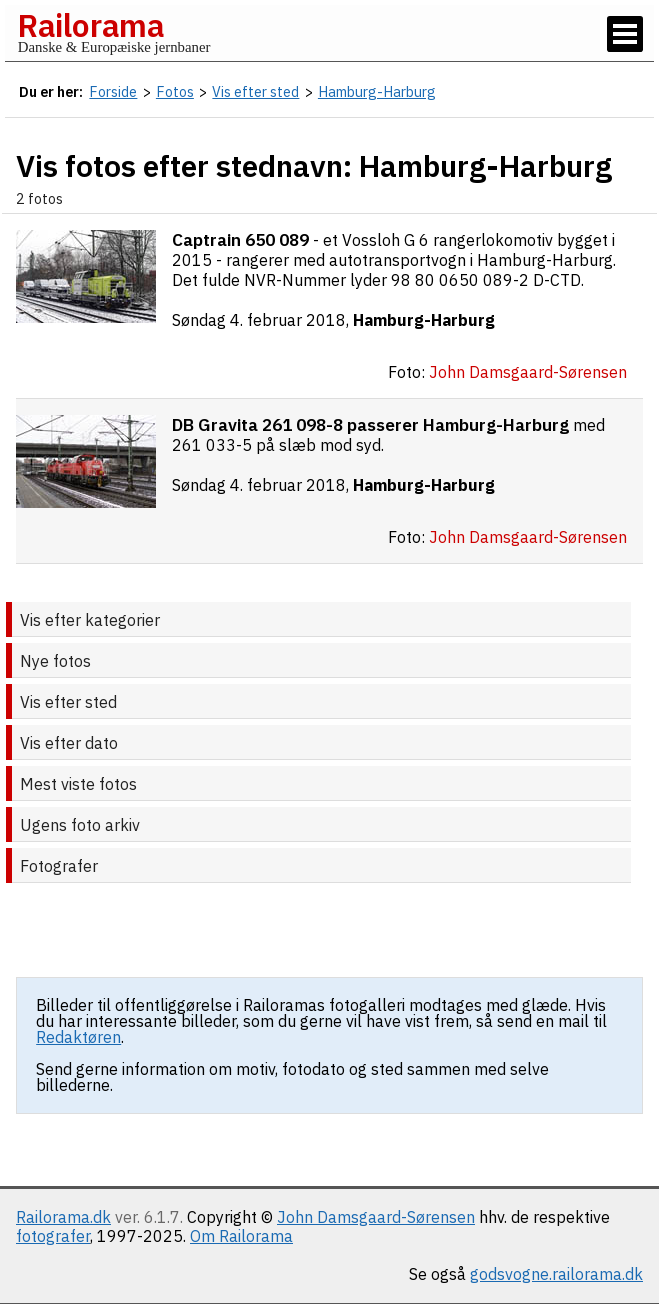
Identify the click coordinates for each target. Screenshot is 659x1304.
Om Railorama (241, 1236)
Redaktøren (78, 1037)
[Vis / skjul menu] (625, 34)
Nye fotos (55, 661)
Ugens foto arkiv (80, 825)
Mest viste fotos (78, 784)
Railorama (90, 25)
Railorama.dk (63, 1217)
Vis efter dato (69, 743)
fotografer (53, 1236)
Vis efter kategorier (90, 620)
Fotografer (59, 866)
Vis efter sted (68, 702)
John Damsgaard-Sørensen (376, 1217)
